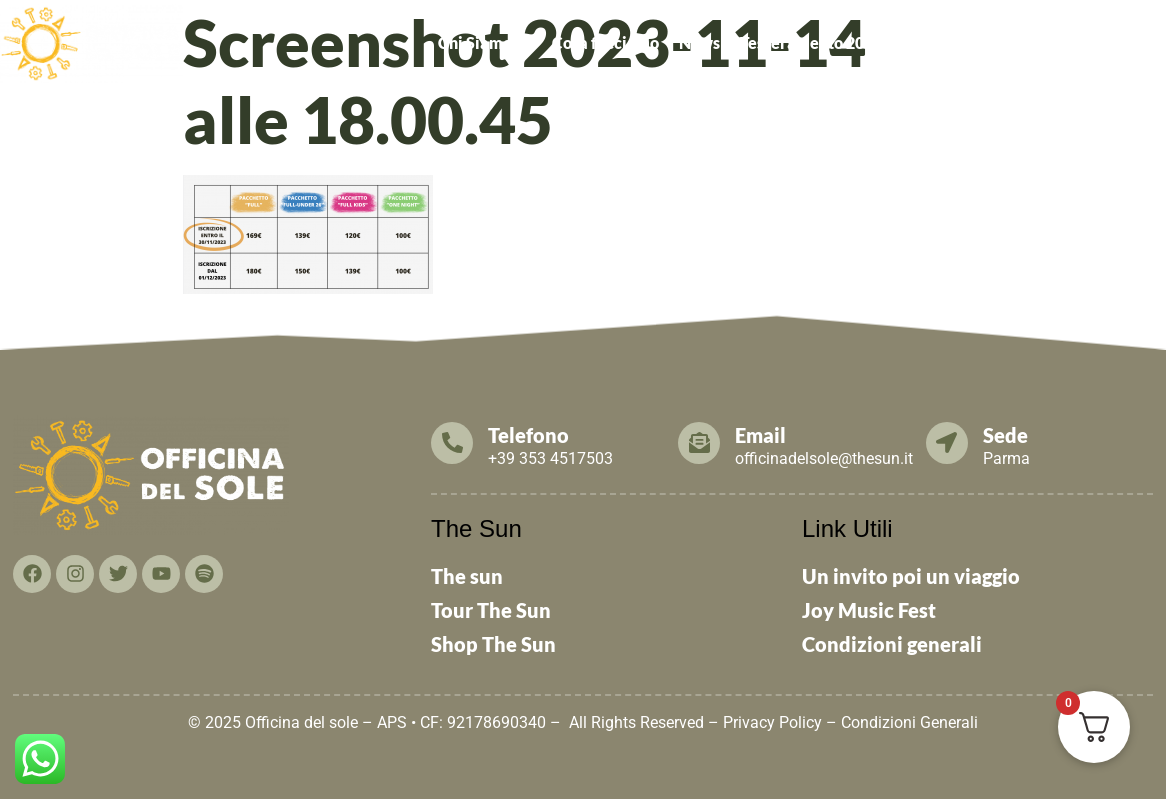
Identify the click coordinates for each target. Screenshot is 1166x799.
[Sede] (947, 443)
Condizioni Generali (909, 722)
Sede (1005, 435)
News (699, 42)
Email (760, 435)
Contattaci (1117, 42)
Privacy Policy (772, 722)
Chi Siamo (484, 42)
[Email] (699, 443)
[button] (484, 43)
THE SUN (797, 88)
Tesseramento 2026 (811, 42)
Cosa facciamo (605, 42)
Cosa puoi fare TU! (980, 42)
